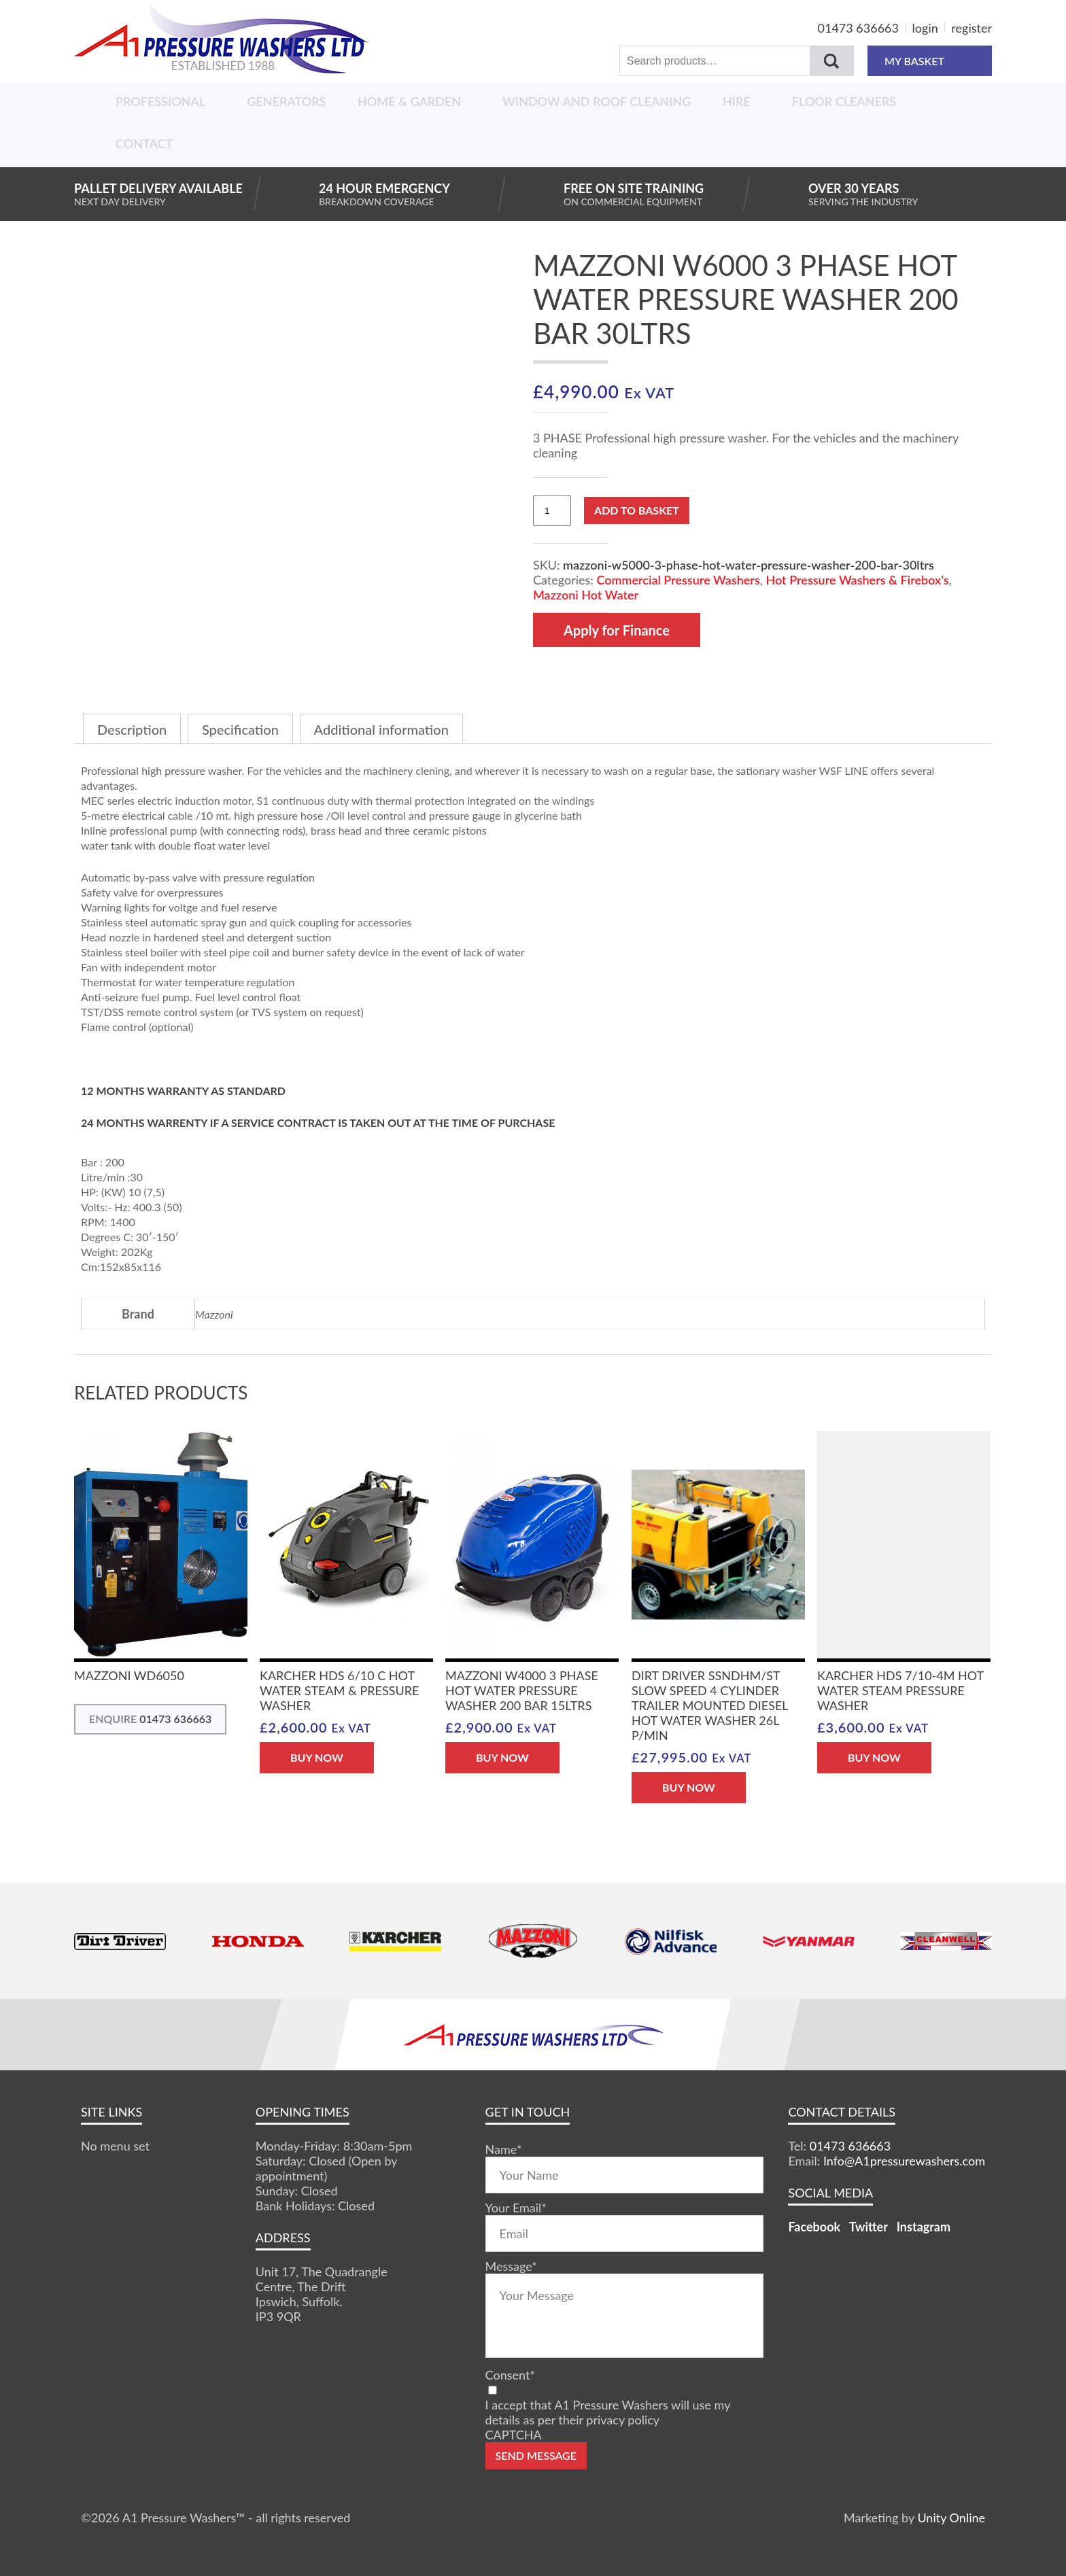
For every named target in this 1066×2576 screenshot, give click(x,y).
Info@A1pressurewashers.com (904, 2160)
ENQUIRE (150, 1718)
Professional (160, 101)
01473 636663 (858, 27)
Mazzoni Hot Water (585, 594)
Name (503, 2149)
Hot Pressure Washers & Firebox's (857, 579)
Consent (510, 2374)
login (925, 27)
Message (511, 2266)
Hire (737, 101)
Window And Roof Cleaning (596, 101)
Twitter (868, 2226)
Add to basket (636, 510)
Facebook (814, 2226)
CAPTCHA (513, 2434)
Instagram (923, 2226)
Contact (144, 143)
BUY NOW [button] (316, 1757)
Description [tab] (132, 729)
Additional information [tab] (381, 729)
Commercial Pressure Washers (677, 579)
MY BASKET (929, 60)
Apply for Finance (617, 630)
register (971, 27)
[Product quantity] (552, 510)
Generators (286, 101)
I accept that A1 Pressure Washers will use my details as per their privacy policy (607, 2412)
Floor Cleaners (844, 101)
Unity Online (951, 2517)
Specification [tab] (240, 729)
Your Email (516, 2207)
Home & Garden (409, 101)
